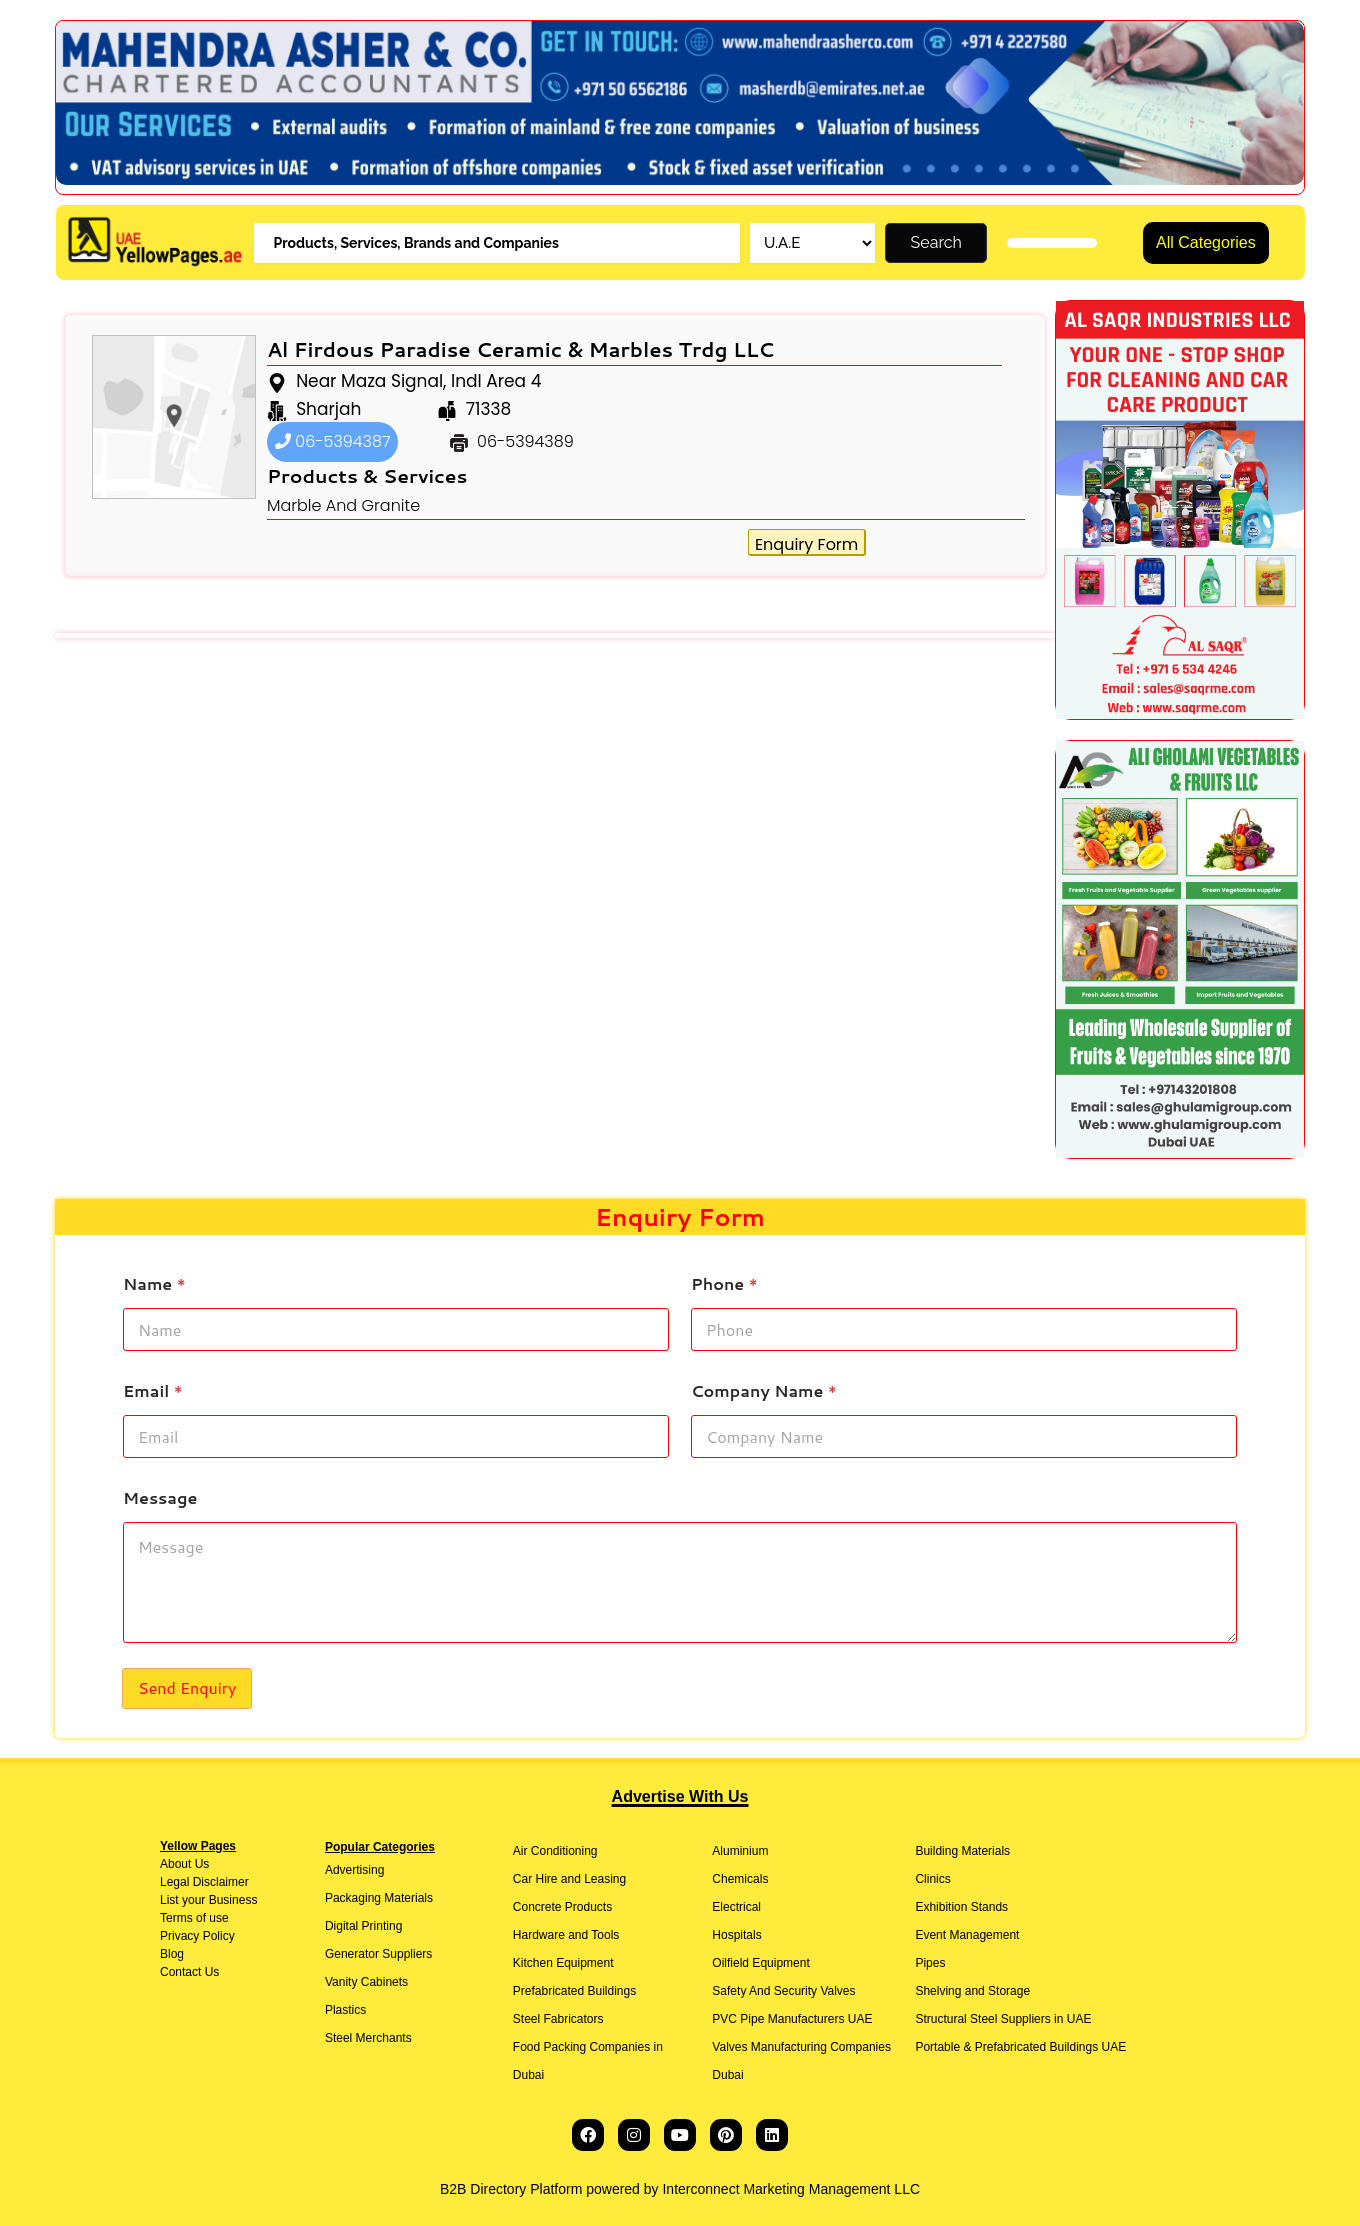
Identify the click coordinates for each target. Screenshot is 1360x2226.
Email (153, 1390)
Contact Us (189, 1972)
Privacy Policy (197, 1936)
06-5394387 (333, 441)
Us (200, 1864)
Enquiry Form (806, 544)
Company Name (764, 1390)
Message (160, 1497)
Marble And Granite (343, 505)
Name (154, 1283)
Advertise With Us (680, 1796)
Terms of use (194, 1918)
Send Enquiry (187, 1687)
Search (936, 242)
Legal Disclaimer (204, 1882)
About (175, 1864)
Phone (724, 1283)
